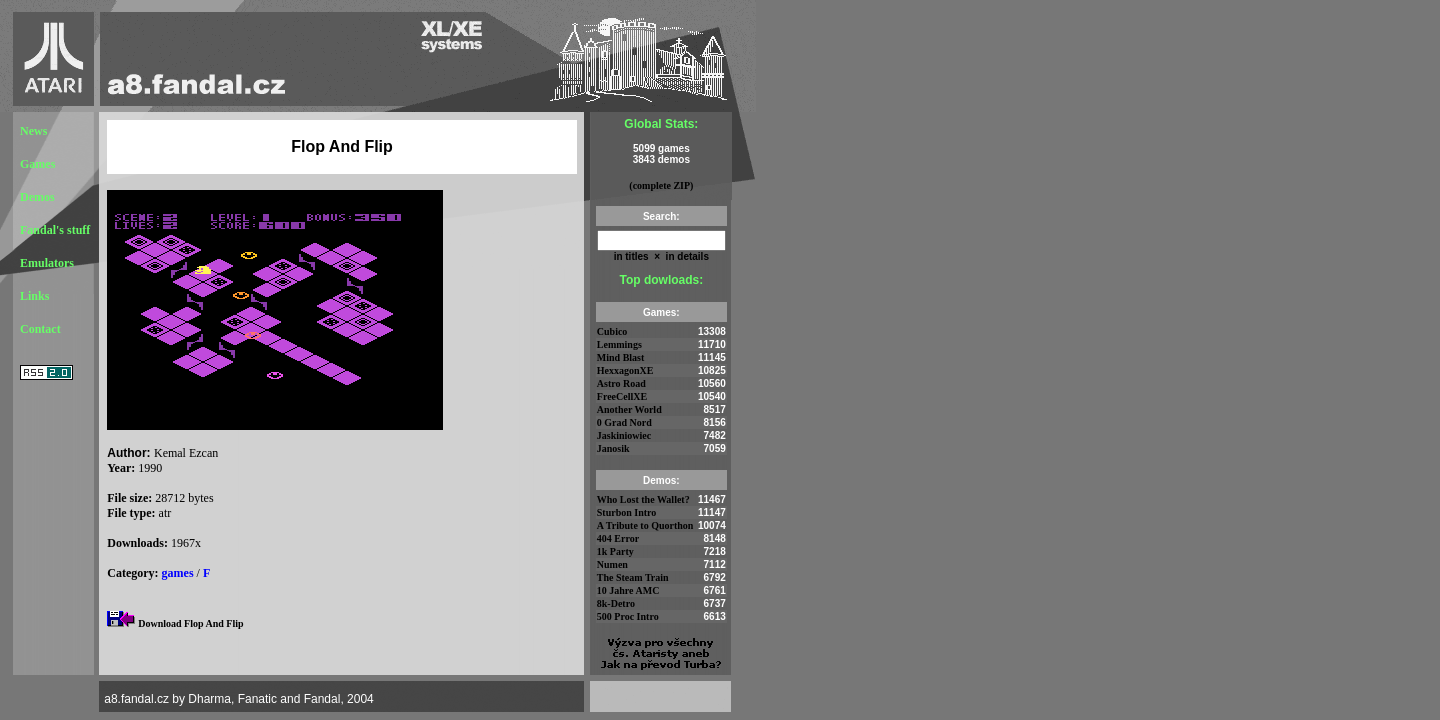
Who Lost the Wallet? (643, 499)
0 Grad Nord (624, 422)
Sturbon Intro (627, 512)
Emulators (47, 263)
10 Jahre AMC (628, 590)
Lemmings (619, 344)
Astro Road (621, 383)
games (178, 573)
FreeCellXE (622, 396)
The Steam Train (633, 577)
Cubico (612, 331)
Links (34, 296)
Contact (40, 329)
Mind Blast (621, 357)
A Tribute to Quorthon (645, 525)
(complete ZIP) (661, 185)
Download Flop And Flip (190, 623)
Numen (612, 564)
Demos (37, 197)
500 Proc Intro (628, 616)
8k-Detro (616, 603)
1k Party (615, 551)
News (33, 131)
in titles (631, 256)
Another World (629, 409)
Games (37, 164)
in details (686, 256)
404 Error (618, 538)
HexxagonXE (625, 370)
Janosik (613, 448)
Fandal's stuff (55, 230)
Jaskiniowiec (624, 435)
